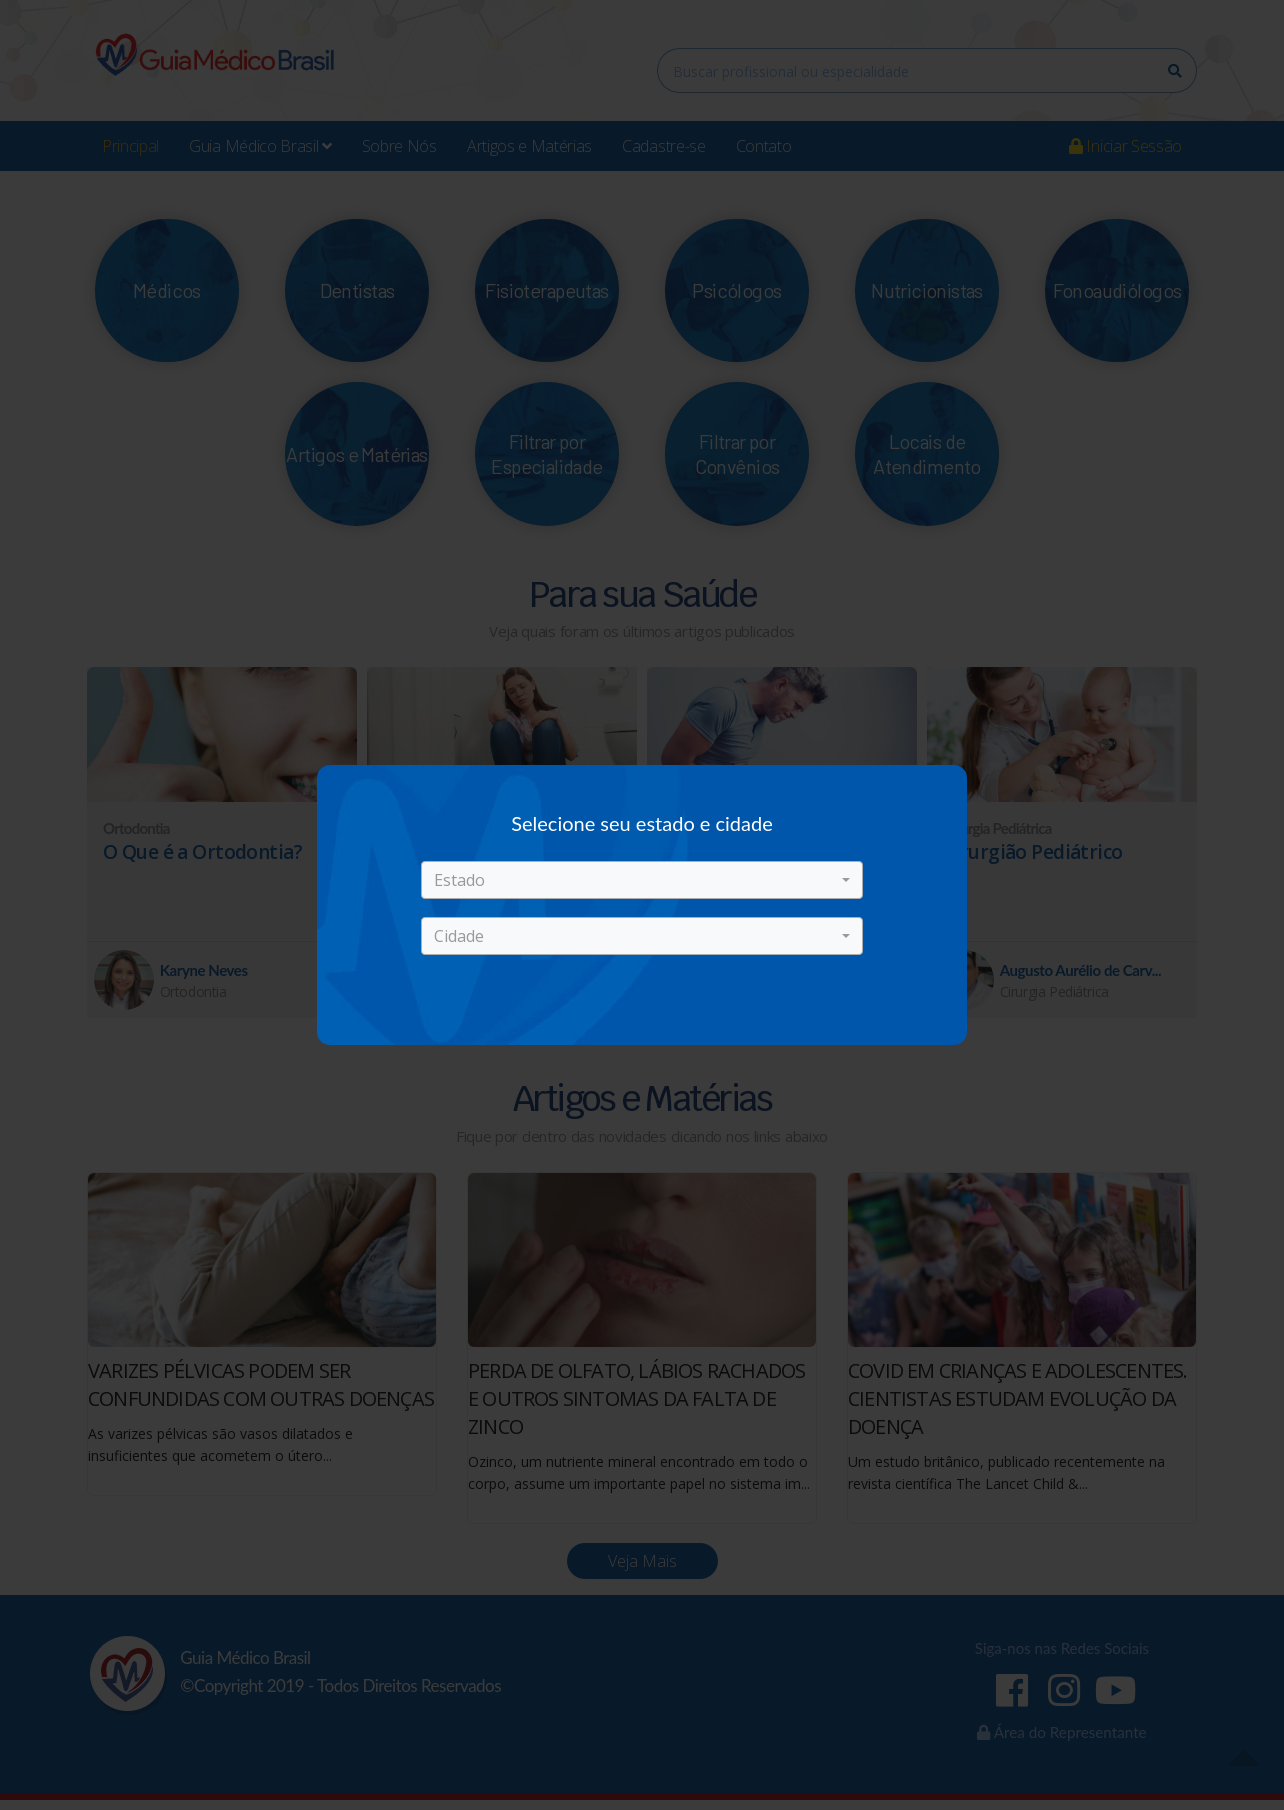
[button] (642, 880)
